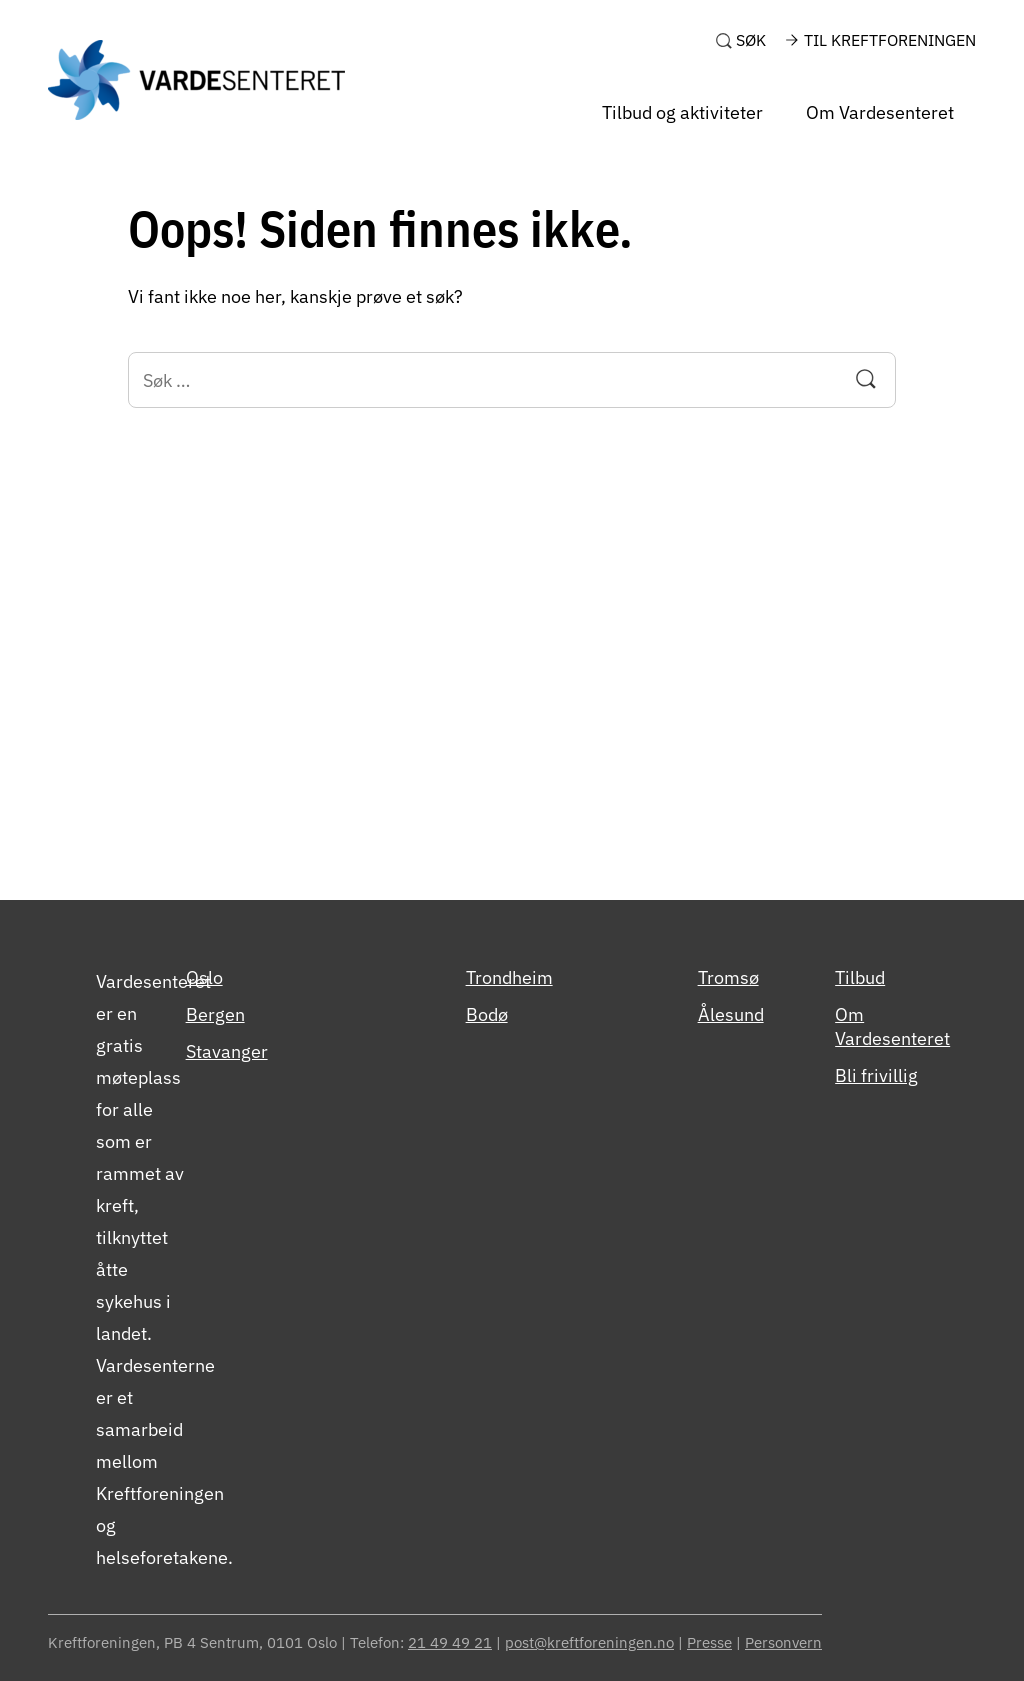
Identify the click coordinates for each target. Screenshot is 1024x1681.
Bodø (487, 1014)
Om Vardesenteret (880, 112)
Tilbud (860, 977)
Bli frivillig (876, 1075)
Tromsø (728, 977)
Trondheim (509, 977)
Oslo (204, 977)
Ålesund (731, 1014)
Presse (709, 1642)
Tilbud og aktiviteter (682, 112)
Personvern (783, 1642)
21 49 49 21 (450, 1642)
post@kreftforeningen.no (589, 1642)
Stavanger (227, 1051)
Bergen (215, 1014)
